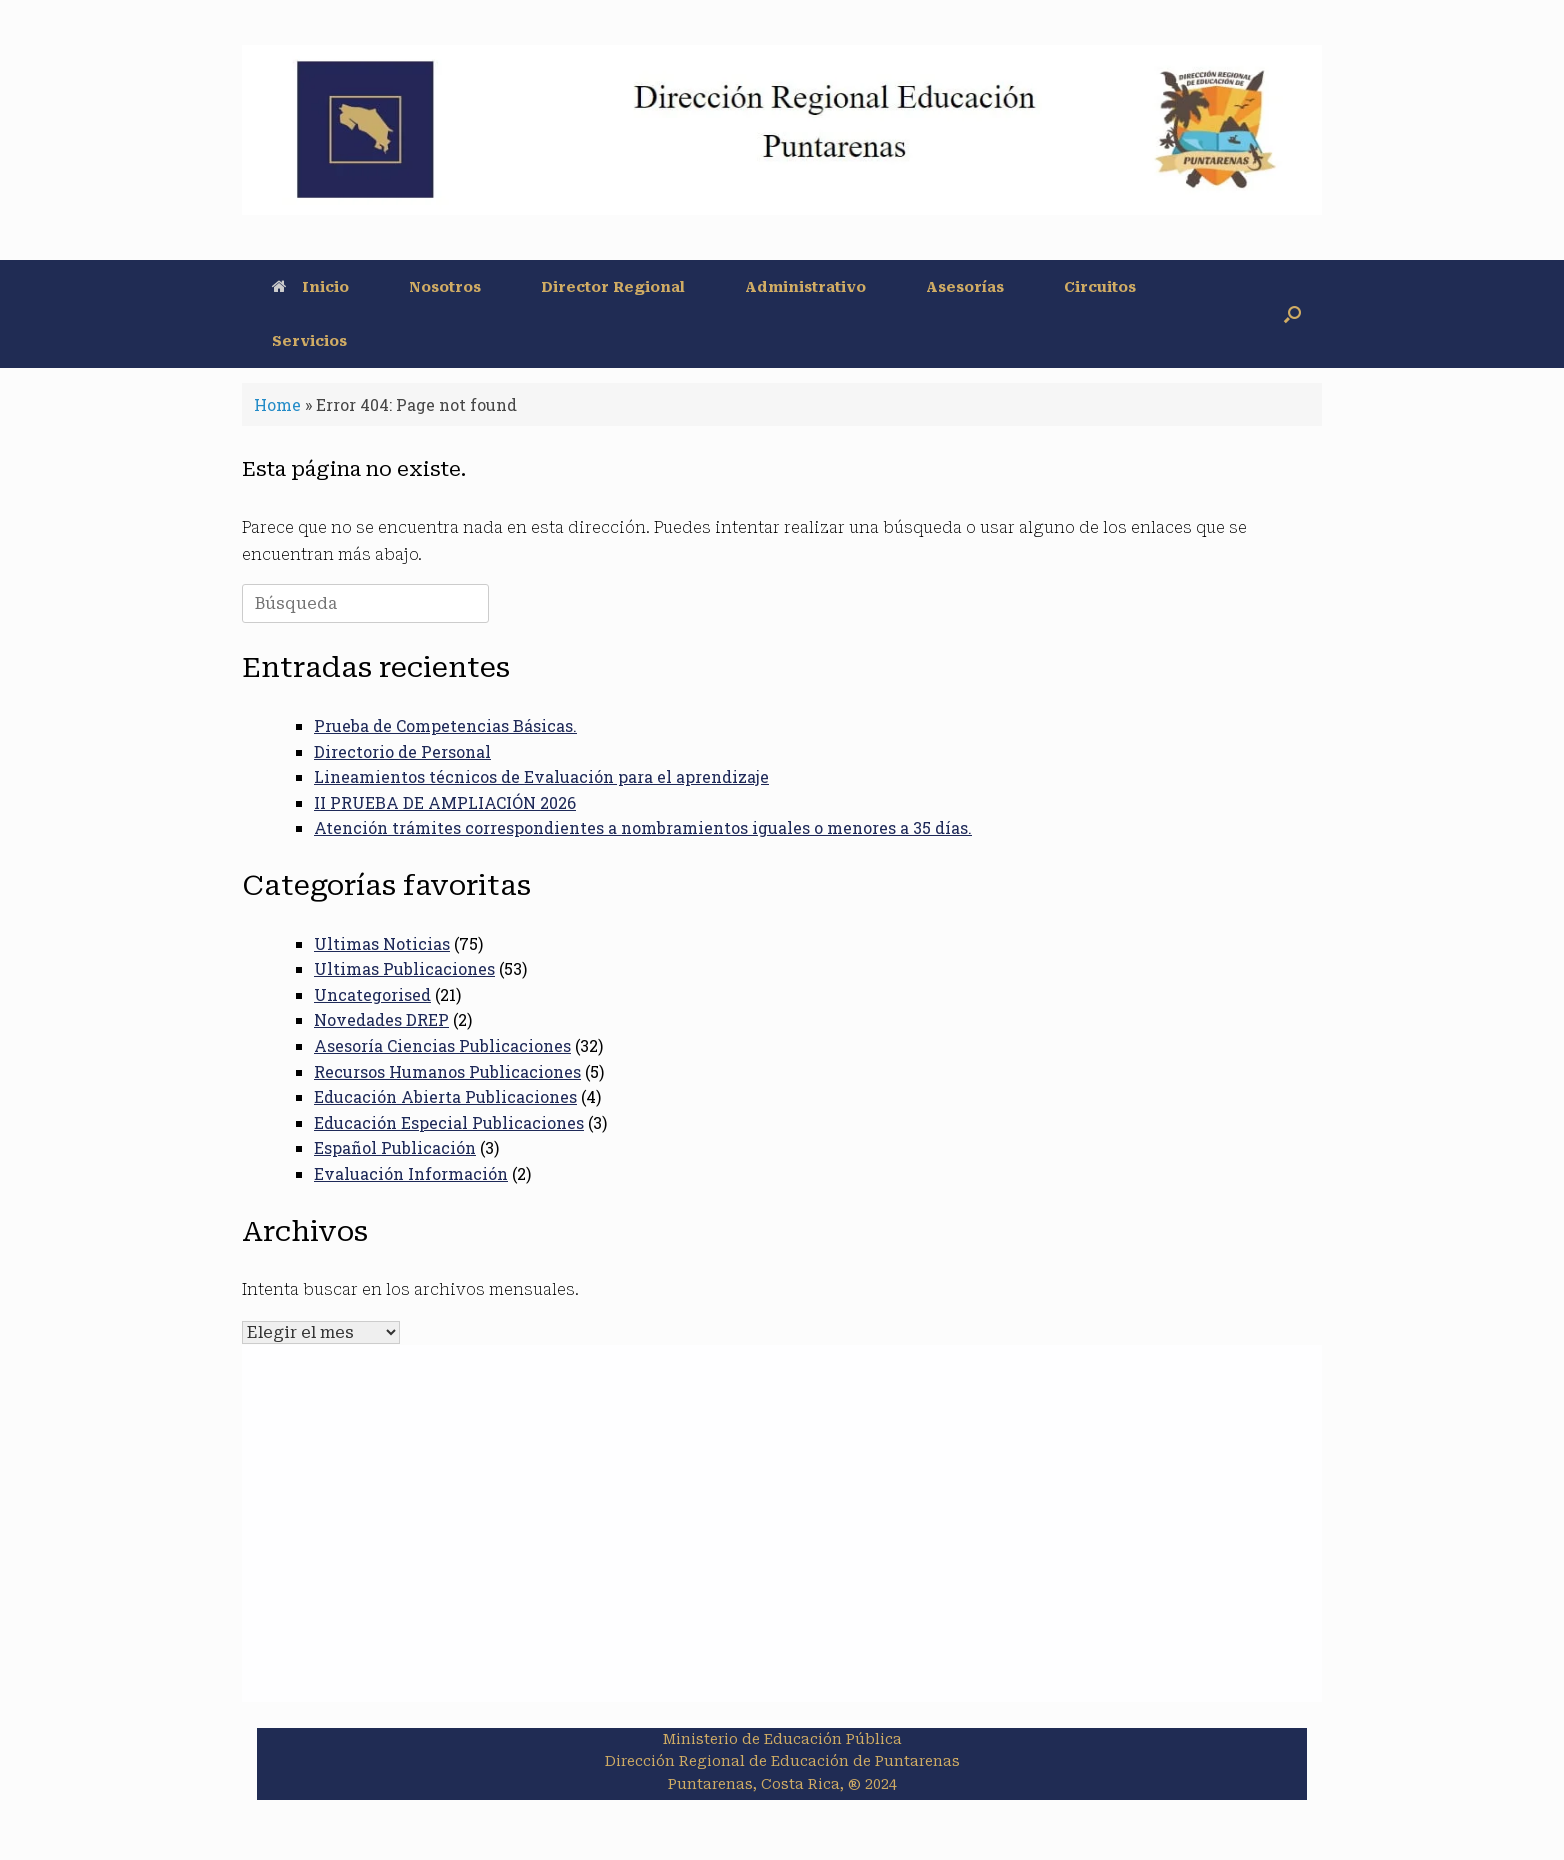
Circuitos (1100, 287)
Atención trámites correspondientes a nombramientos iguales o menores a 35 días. (643, 827)
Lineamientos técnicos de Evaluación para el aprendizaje (541, 776)
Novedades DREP (381, 1019)
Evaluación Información (411, 1173)
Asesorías (965, 287)
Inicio (310, 287)
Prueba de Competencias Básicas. (445, 725)
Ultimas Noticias (382, 943)
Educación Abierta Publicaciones (445, 1096)
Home (277, 404)
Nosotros (445, 287)
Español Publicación (395, 1147)
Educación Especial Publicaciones (449, 1122)
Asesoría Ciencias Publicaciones (442, 1045)
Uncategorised (372, 994)
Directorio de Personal (402, 751)
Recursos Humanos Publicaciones (447, 1071)
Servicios (309, 341)
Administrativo (805, 287)
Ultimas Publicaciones (404, 968)
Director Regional (613, 287)
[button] (1292, 314)
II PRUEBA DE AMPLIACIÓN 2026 (445, 802)
